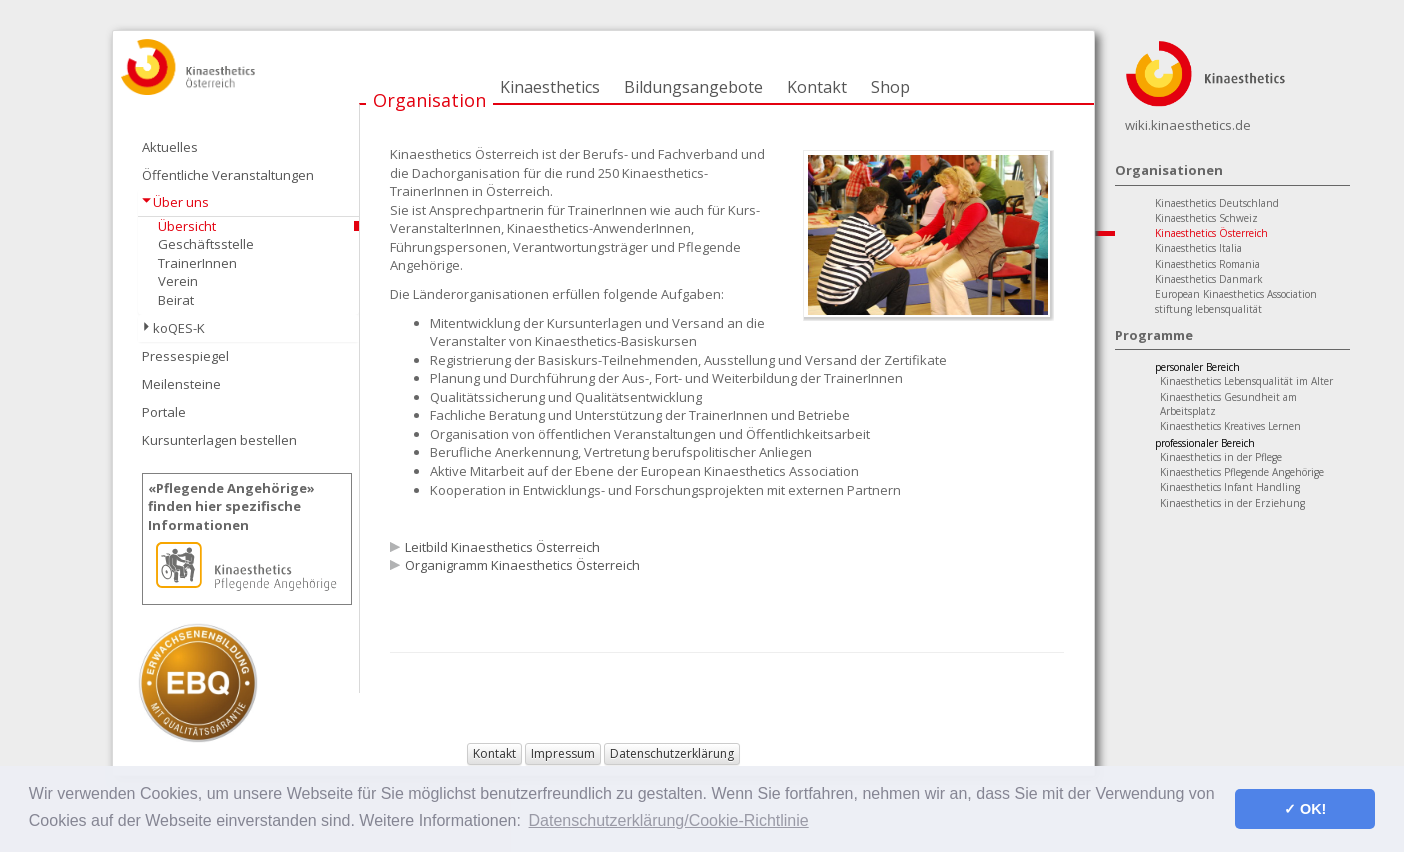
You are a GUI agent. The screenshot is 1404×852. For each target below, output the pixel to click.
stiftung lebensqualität (1208, 309)
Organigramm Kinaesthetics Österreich (522, 565)
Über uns (181, 202)
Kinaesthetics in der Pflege (1221, 457)
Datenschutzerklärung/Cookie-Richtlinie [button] (669, 820)
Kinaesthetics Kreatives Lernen (1230, 426)
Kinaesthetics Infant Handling (1230, 487)
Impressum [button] (563, 753)
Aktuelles (170, 147)
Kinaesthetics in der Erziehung (1232, 503)
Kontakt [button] (494, 753)
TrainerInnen (197, 263)
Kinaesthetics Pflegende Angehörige (1242, 472)
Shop (890, 87)
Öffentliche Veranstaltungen (228, 175)
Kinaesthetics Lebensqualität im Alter (1246, 381)
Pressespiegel (185, 356)
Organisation (429, 100)
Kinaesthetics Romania (1207, 264)
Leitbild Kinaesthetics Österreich (502, 547)
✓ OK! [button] (1305, 809)
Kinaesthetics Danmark (1209, 279)
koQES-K (179, 328)
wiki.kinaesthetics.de (1188, 125)
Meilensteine (181, 384)
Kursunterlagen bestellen (219, 440)
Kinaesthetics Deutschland (1217, 203)
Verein (178, 281)
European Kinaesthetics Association (1236, 294)
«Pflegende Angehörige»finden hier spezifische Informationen (231, 506)
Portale (164, 412)
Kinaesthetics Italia (1198, 248)
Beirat (176, 300)
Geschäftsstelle (206, 244)
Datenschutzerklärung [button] (672, 753)
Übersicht (187, 226)
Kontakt (817, 87)
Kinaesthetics (550, 87)
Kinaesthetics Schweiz (1206, 218)
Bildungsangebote (693, 87)
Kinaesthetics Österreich (1211, 233)
